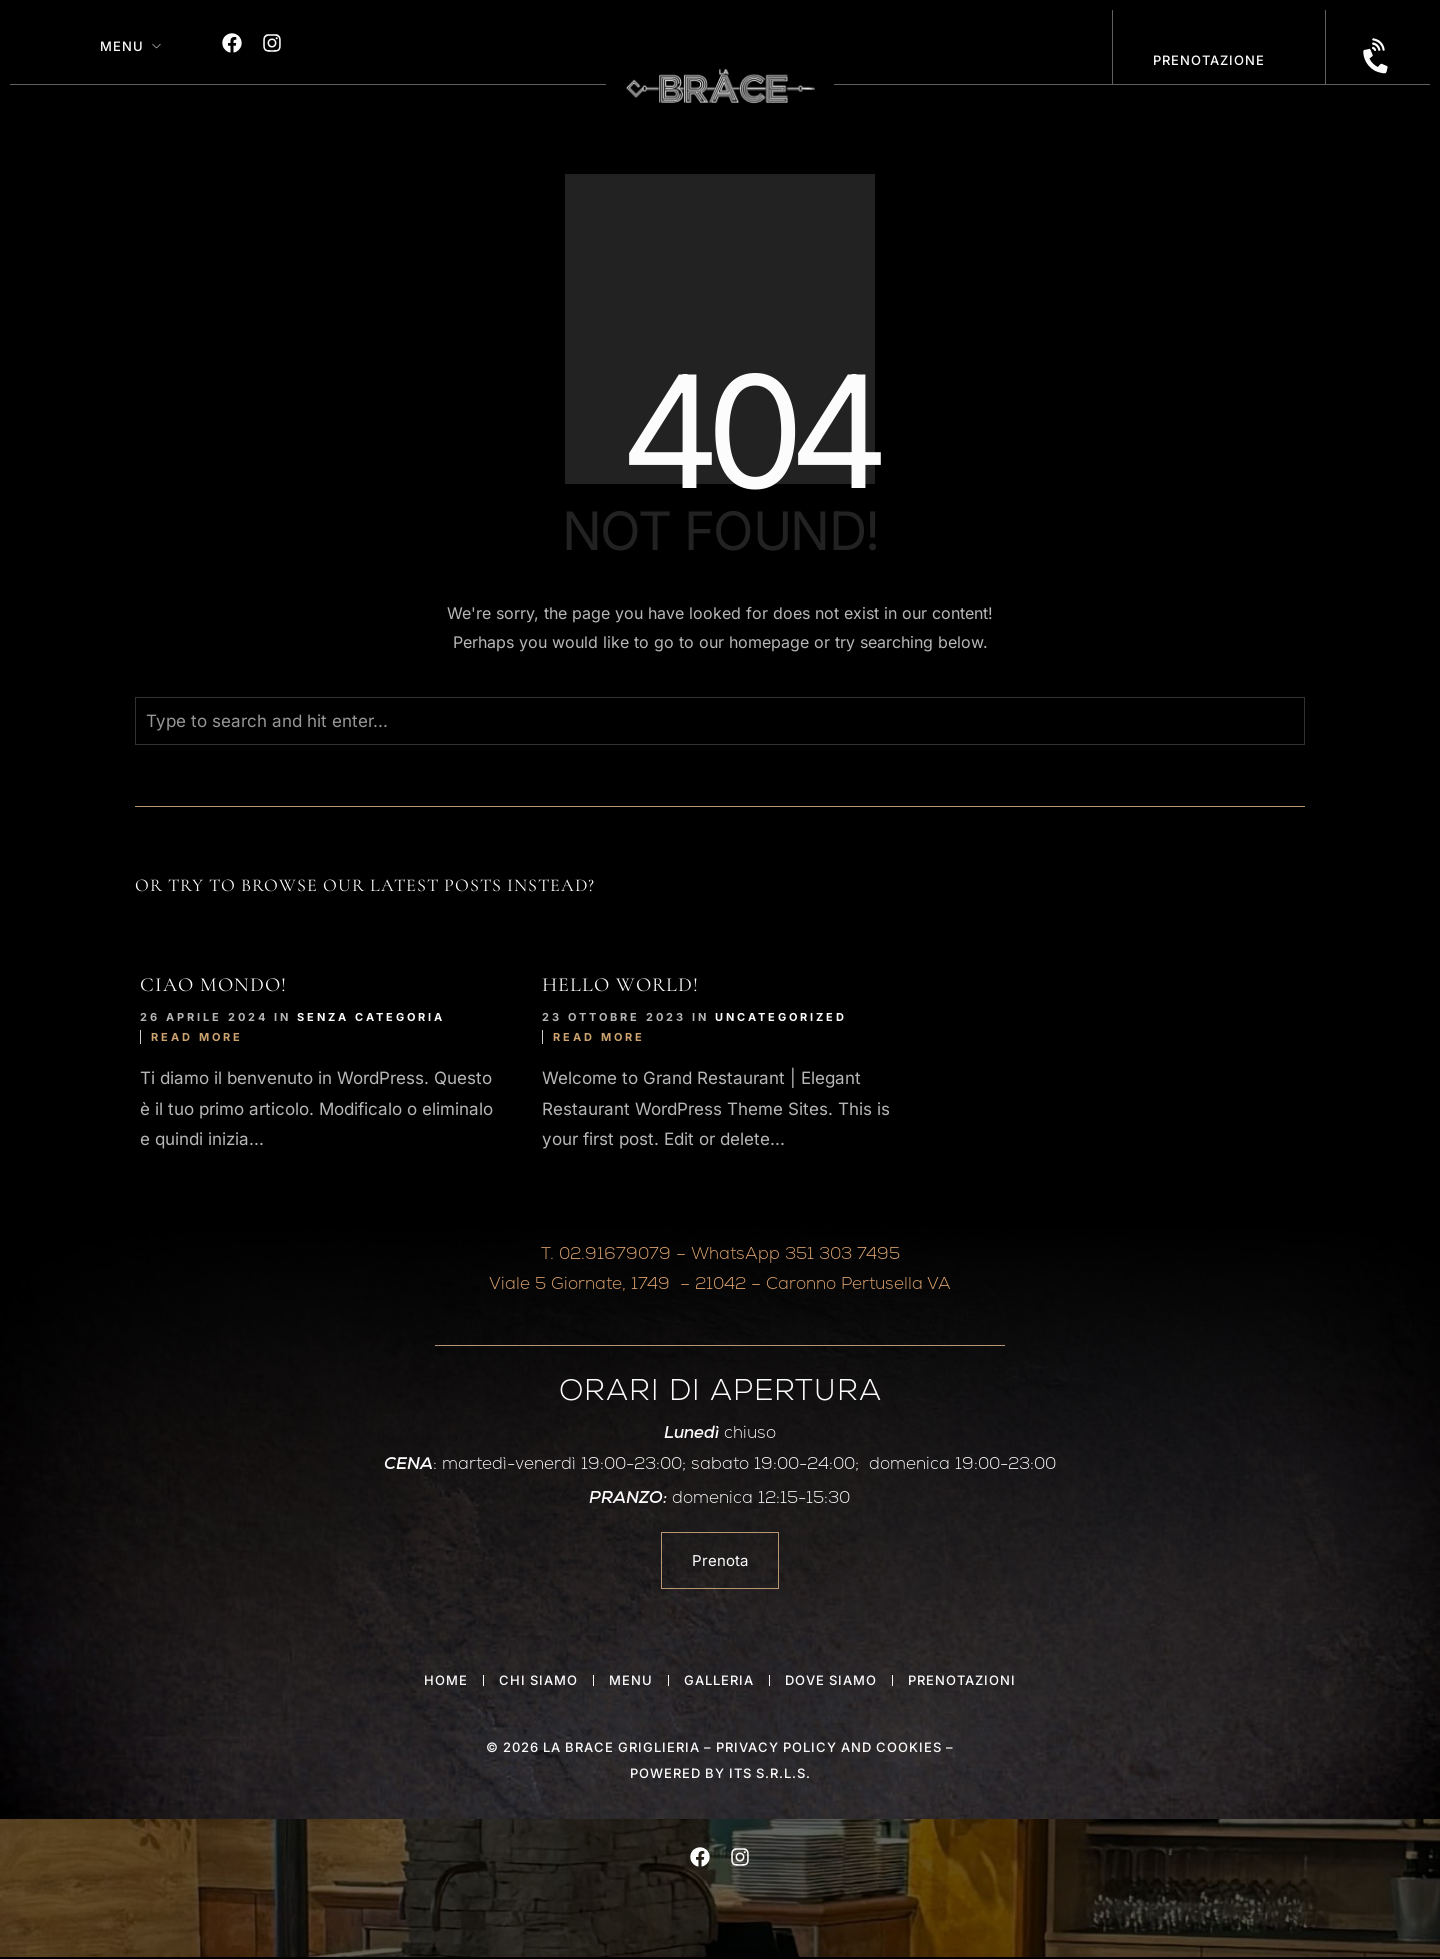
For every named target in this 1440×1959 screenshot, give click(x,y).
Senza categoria (371, 1017)
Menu (122, 46)
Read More (197, 1037)
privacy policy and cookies (829, 1747)
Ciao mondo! (213, 985)
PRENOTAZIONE (1209, 60)
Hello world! (620, 985)
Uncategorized (781, 1017)
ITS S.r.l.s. (770, 1773)
